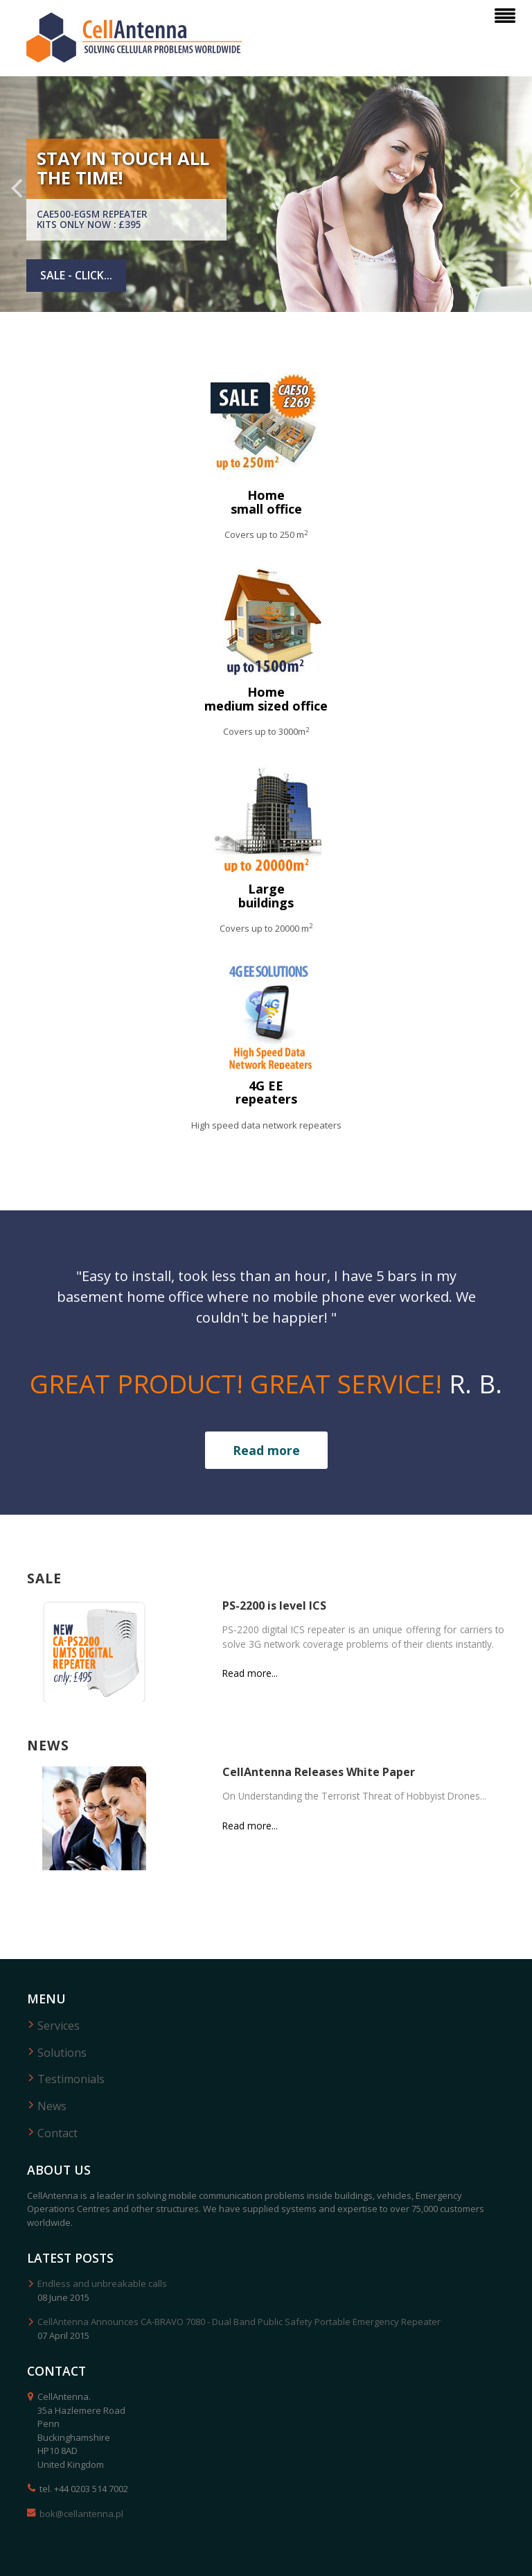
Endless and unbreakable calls (102, 2283)
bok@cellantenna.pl (81, 2513)
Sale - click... (76, 275)
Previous (18, 188)
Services (58, 2025)
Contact (57, 2133)
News (51, 2106)
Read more (266, 1450)
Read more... (250, 1673)
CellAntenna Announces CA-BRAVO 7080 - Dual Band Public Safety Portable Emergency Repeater (239, 2321)
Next (514, 188)
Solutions (62, 2052)
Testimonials (71, 2079)
